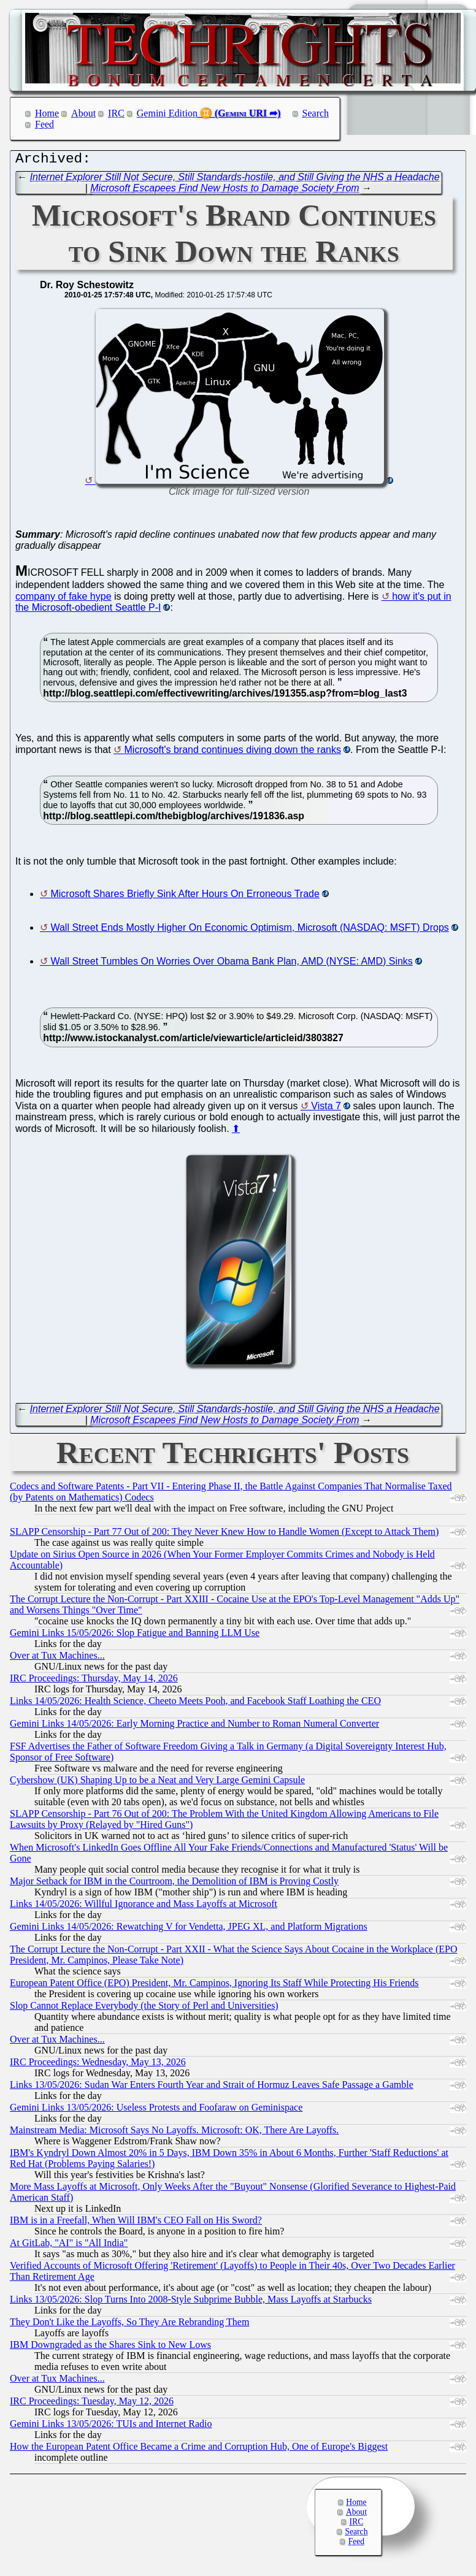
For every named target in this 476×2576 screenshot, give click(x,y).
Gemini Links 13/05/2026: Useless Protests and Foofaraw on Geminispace (156, 2110)
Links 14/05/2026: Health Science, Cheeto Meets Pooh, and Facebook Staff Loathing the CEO (195, 1704)
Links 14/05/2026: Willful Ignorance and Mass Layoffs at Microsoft (143, 1906)
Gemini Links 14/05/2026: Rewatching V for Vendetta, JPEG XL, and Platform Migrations (188, 1929)
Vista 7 (326, 1109)
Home (47, 113)
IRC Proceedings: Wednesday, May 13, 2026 (98, 2065)
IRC (116, 113)
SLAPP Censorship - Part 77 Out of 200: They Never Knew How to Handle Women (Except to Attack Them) (224, 1534)
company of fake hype (63, 599)
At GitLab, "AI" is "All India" (69, 2246)
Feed (44, 124)
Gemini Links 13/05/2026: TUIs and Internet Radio (111, 2426)
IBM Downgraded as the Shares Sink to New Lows (110, 2347)
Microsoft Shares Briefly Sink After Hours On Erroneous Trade (184, 897)
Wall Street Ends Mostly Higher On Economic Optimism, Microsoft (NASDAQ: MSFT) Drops (249, 930)
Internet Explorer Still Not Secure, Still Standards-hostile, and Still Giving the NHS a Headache (235, 180)
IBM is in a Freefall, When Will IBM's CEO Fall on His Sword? (136, 2223)
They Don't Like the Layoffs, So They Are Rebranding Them (129, 2325)
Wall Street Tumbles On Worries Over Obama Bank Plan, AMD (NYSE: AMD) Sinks (231, 964)
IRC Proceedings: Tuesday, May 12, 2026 (92, 2404)
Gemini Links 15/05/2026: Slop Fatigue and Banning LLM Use (134, 1635)
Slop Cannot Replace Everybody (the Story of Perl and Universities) (144, 2008)
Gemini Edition (167, 113)
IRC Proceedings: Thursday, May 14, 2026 (94, 1681)
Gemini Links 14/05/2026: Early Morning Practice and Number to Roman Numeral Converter (194, 1726)
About (83, 113)
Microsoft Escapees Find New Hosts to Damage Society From (224, 191)
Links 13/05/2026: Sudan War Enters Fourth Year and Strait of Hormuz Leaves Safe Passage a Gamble (211, 2087)
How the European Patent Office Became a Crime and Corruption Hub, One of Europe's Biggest (199, 2449)
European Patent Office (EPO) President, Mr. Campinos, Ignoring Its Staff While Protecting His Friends (214, 1986)
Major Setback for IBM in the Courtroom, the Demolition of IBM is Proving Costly (174, 1884)
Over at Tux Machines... (57, 1658)
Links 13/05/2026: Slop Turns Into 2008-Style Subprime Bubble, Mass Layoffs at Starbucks (191, 2302)
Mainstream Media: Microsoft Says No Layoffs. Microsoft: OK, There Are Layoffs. (174, 2133)
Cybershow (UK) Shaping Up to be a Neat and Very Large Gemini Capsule (157, 1783)
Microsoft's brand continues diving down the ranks (233, 752)
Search (315, 113)
